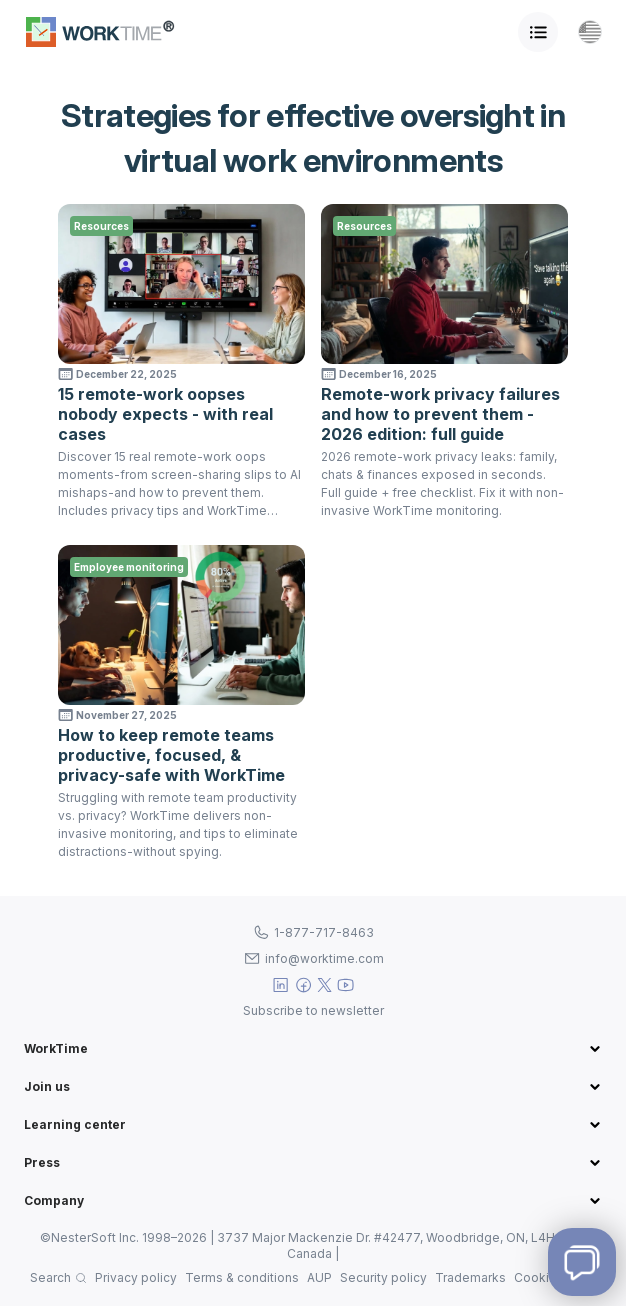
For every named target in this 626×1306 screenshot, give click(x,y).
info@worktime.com (324, 958)
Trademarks (470, 1277)
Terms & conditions (242, 1277)
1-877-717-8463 (324, 932)
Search (50, 1277)
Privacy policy (136, 1277)
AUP (319, 1277)
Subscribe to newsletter (313, 1010)
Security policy (383, 1277)
